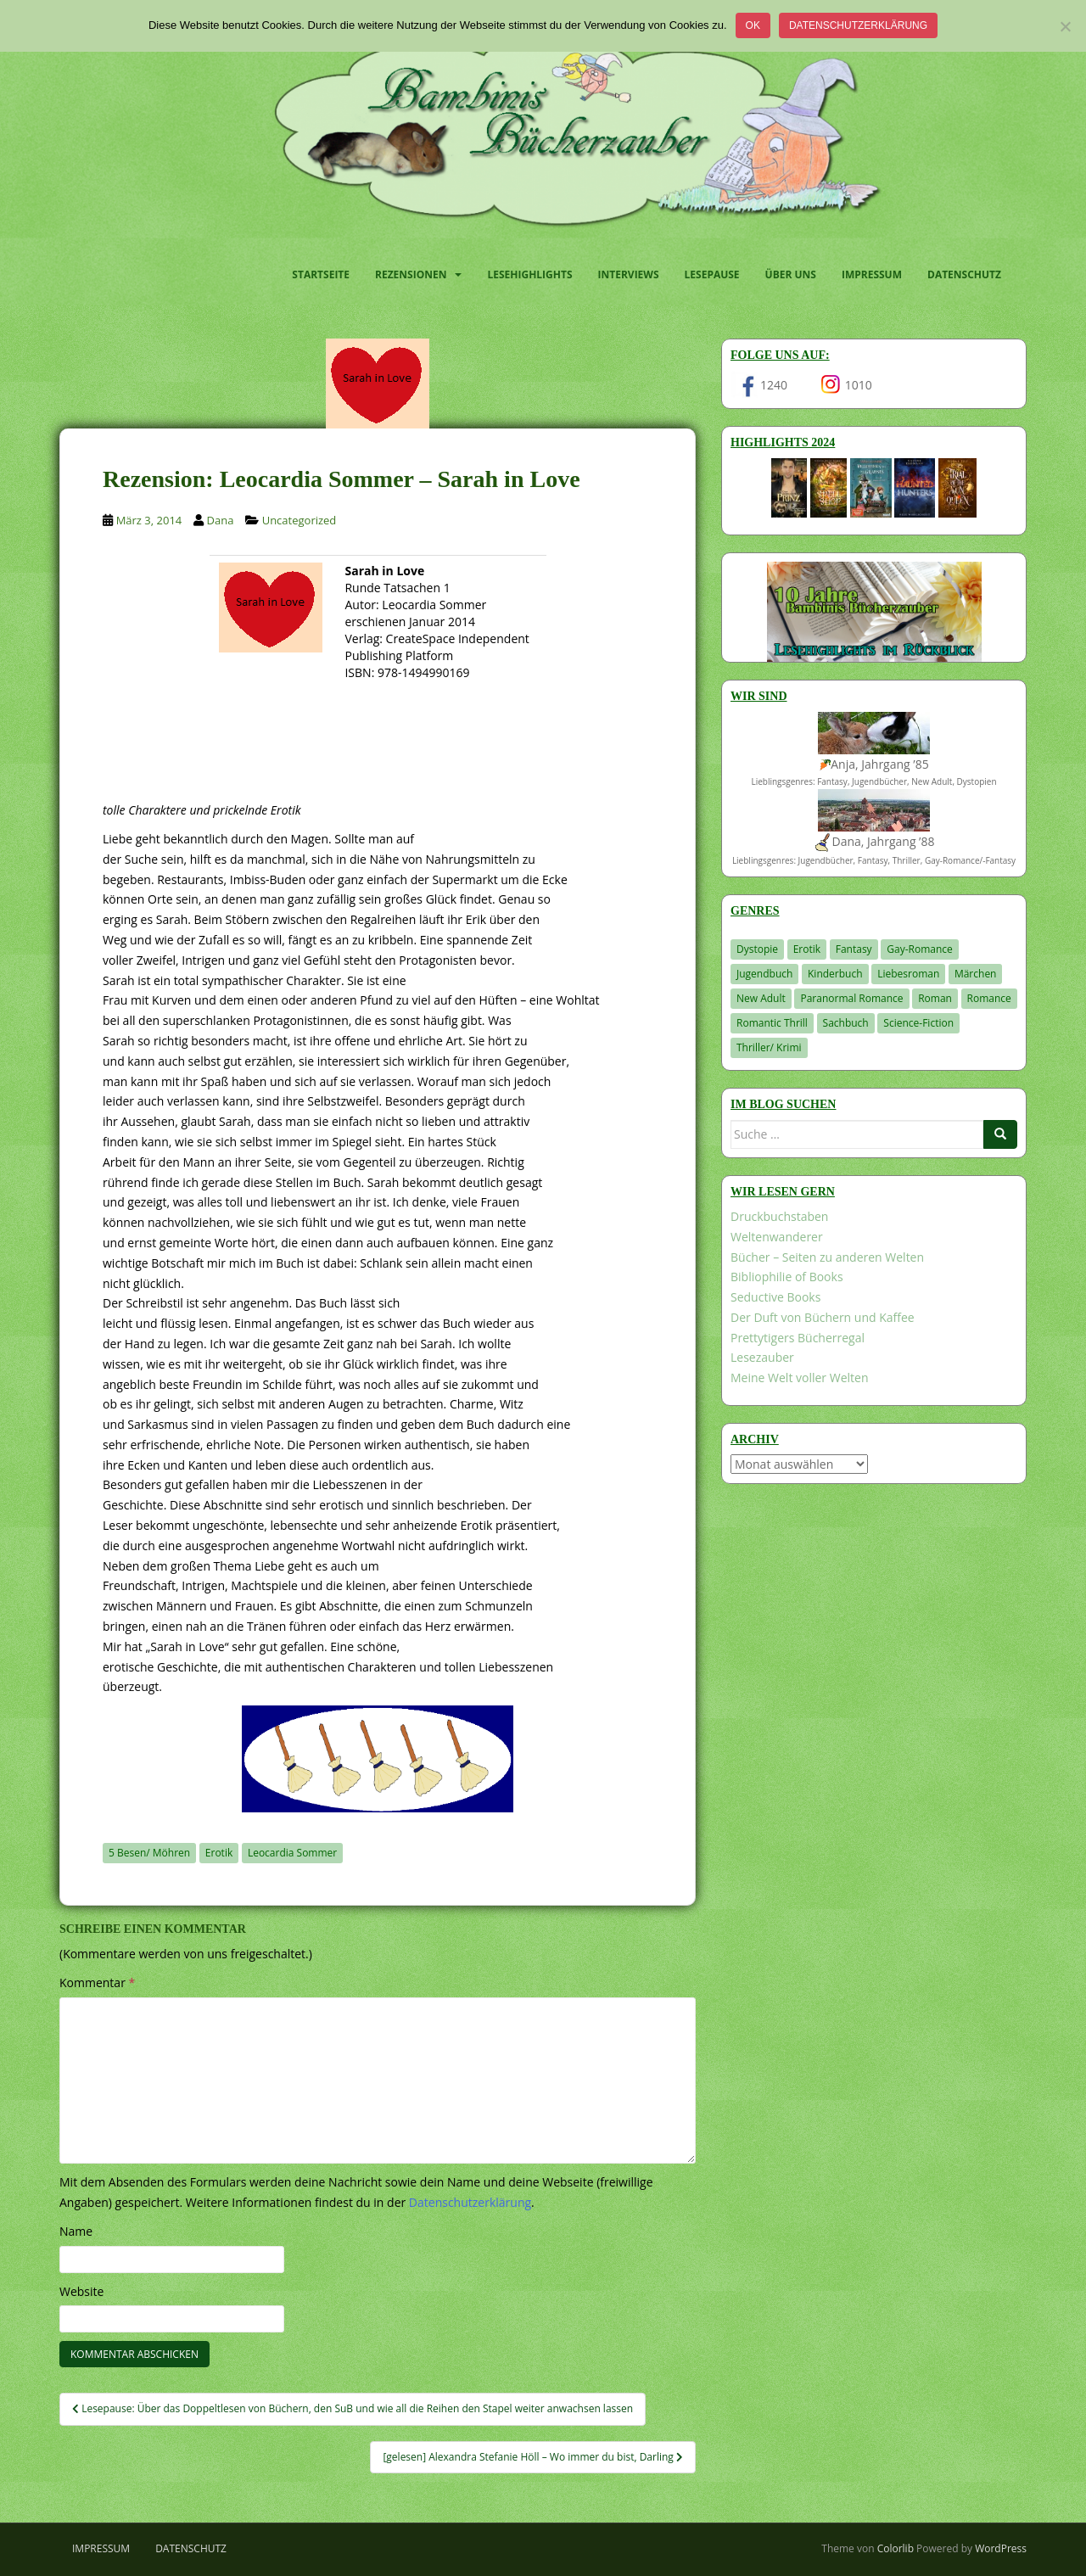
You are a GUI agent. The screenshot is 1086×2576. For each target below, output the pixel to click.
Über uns (790, 274)
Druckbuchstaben (779, 1216)
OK (753, 25)
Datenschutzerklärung (858, 25)
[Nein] (1064, 26)
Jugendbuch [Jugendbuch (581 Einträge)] (764, 973)
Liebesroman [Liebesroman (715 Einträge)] (908, 973)
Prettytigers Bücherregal (798, 1338)
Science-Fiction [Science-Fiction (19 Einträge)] (918, 1023)
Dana (220, 520)
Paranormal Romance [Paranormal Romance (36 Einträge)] (851, 998)
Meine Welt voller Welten (799, 1377)
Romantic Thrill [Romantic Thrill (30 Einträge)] (772, 1023)
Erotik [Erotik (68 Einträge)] (806, 949)
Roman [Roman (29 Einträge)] (935, 998)
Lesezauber (762, 1357)
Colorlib (895, 2548)
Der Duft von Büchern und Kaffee (823, 1317)
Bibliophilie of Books (787, 1276)
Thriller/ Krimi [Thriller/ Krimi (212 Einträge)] (769, 1047)
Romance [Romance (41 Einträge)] (989, 998)
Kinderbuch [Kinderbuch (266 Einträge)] (835, 973)
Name (75, 2231)
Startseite (321, 274)
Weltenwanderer (777, 1237)
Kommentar (97, 1982)
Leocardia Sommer (292, 1852)
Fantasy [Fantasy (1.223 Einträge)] (854, 949)
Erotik (218, 1852)
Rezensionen (410, 274)
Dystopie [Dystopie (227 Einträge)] (757, 949)
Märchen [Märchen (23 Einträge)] (975, 973)
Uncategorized (299, 520)
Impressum (872, 274)
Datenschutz (964, 274)
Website (81, 2291)
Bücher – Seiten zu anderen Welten (827, 1257)
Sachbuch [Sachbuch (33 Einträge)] (846, 1023)
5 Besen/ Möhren (149, 1852)
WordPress (1001, 2548)
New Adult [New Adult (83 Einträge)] (761, 998)
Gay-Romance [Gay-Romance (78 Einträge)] (920, 949)
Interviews (628, 274)
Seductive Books (775, 1297)
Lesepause (712, 274)
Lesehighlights (529, 274)
